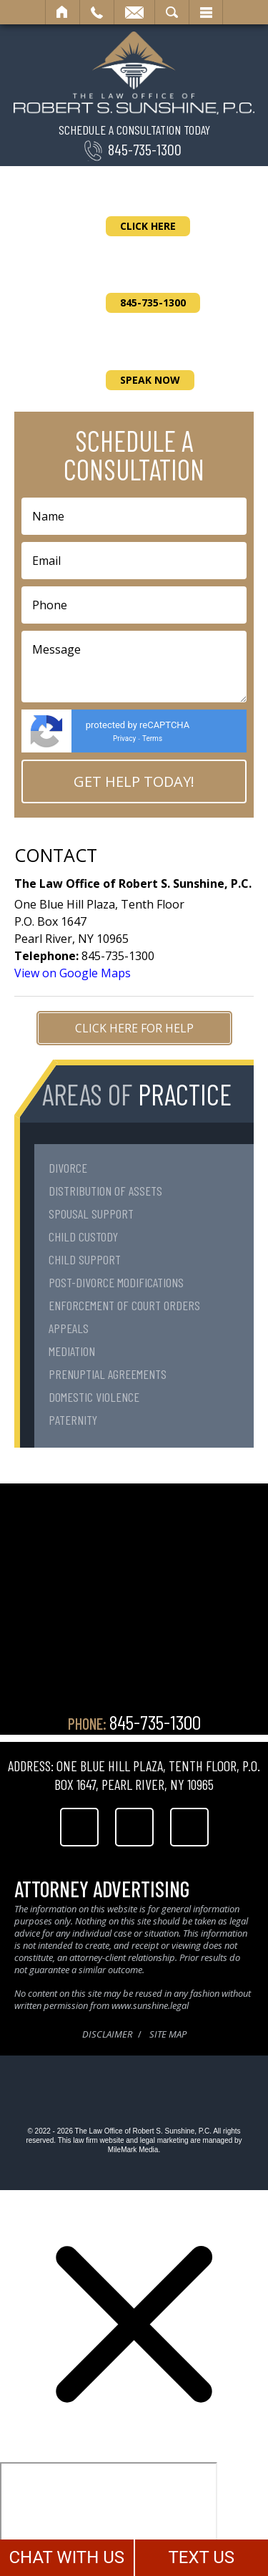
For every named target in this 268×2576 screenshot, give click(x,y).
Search (172, 12)
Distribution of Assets (105, 1191)
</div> (108, 2517)
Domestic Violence (94, 1397)
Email (134, 12)
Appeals (69, 1328)
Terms (152, 738)
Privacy (124, 738)
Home (62, 12)
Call (97, 12)
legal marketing (164, 2140)
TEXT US (201, 2557)
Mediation (72, 1351)
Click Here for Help (134, 1028)
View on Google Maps (72, 973)
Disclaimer (107, 2034)
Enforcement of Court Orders (124, 1305)
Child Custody (83, 1236)
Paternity (73, 1420)
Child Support (85, 1259)
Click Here (148, 226)
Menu (205, 12)
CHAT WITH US (66, 2557)
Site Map (168, 2034)
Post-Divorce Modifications (116, 1282)
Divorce (68, 1168)
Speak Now (150, 380)
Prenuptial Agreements (108, 1374)
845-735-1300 (145, 149)
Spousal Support (91, 1213)
